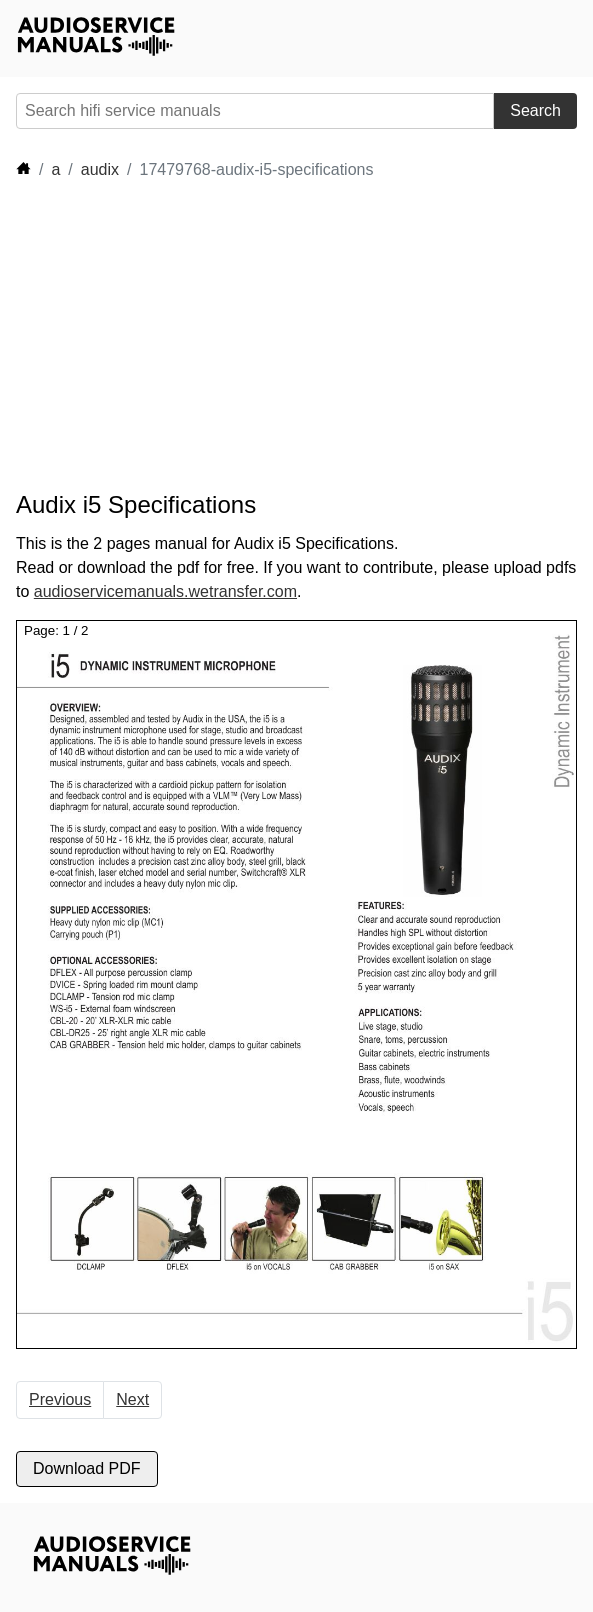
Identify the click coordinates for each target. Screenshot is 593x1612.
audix (100, 169)
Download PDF (87, 1468)
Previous (60, 1399)
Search (535, 110)
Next (132, 1399)
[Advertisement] (196, 336)
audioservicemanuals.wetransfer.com (165, 591)
